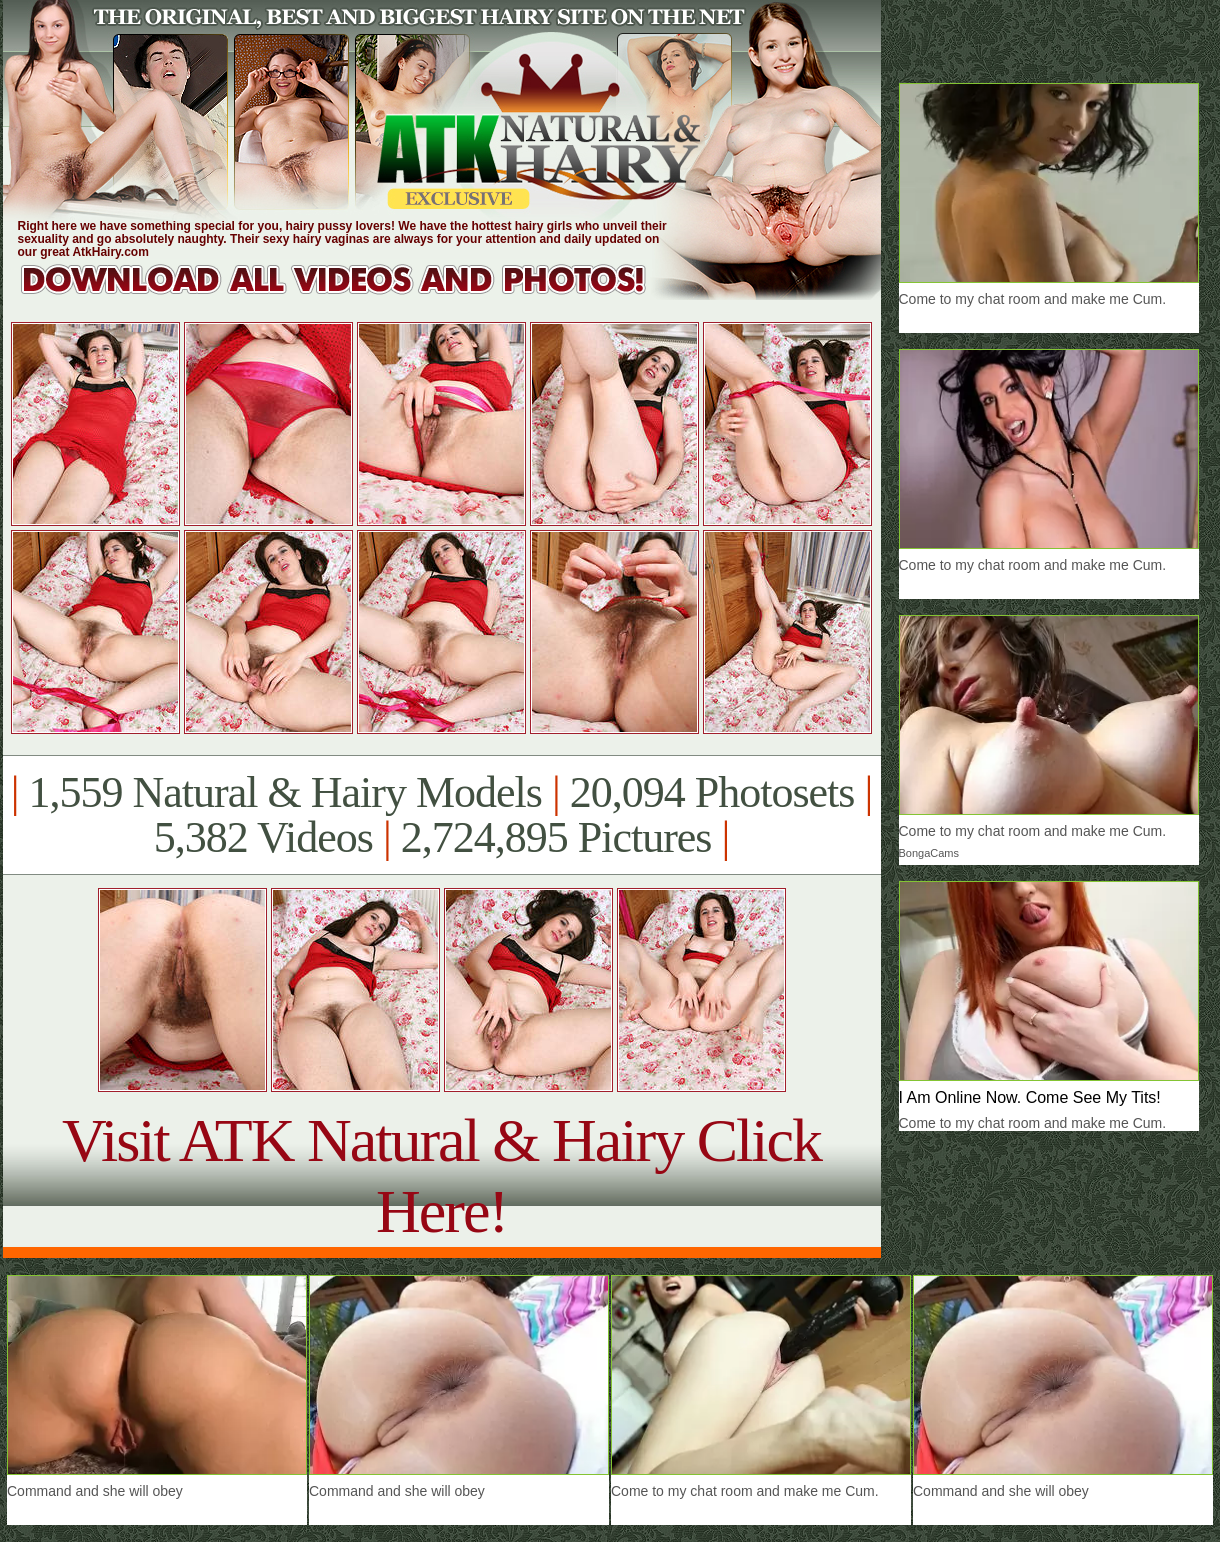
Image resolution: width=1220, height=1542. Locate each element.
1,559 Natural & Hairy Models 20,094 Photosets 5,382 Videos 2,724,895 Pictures (441, 815)
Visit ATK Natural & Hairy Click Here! (441, 1175)
